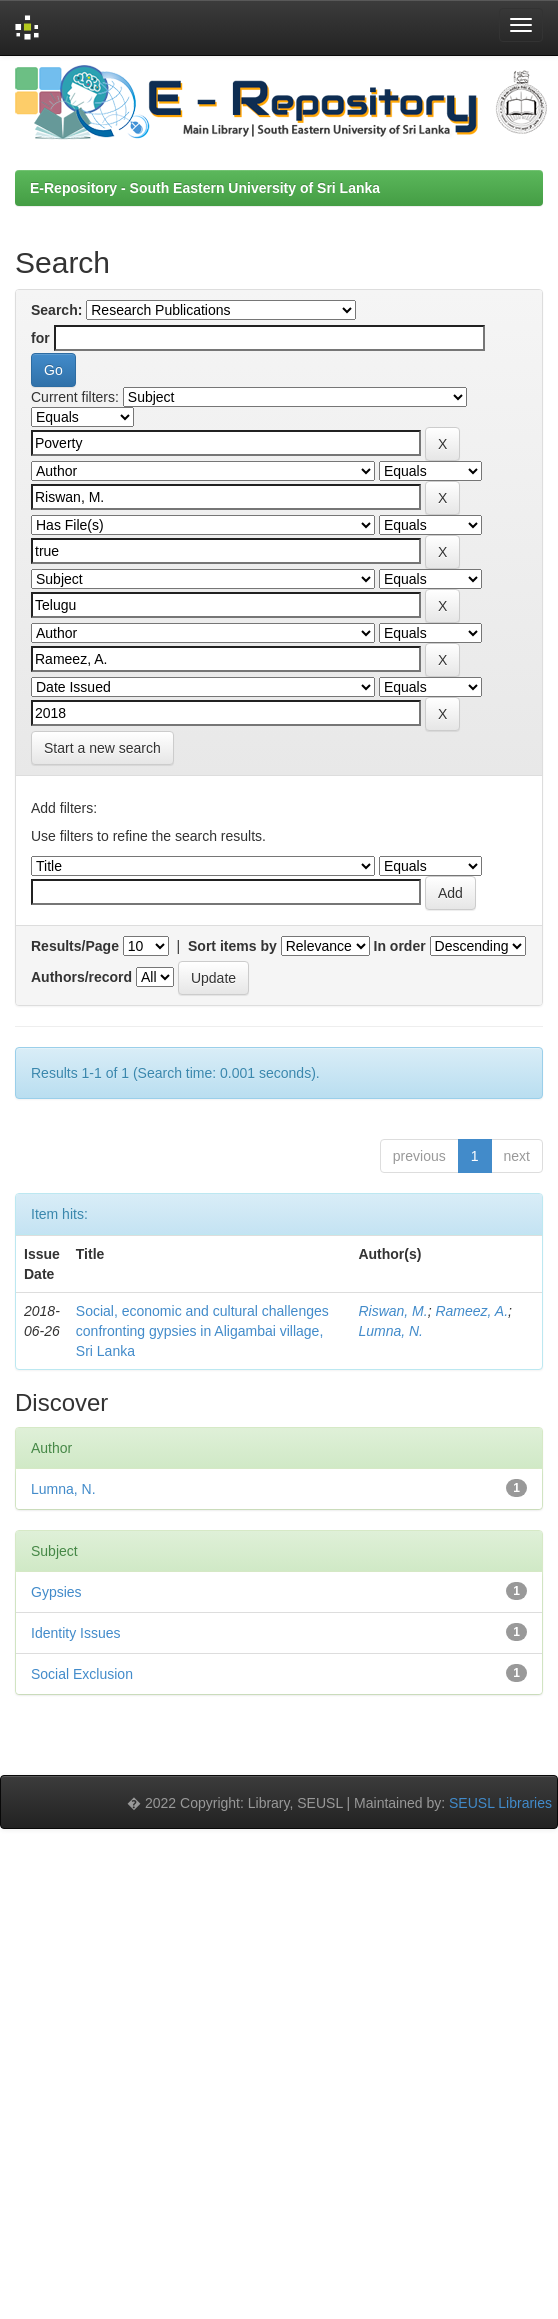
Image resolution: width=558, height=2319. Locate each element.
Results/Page (75, 946)
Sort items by (232, 946)
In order (400, 946)
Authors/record (81, 977)
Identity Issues (76, 1633)
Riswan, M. (392, 1311)
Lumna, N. (390, 1331)
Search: (56, 310)
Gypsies (56, 1592)
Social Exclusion (82, 1674)
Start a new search (102, 748)
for (40, 338)
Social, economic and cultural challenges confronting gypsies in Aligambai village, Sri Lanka (202, 1331)
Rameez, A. (471, 1311)
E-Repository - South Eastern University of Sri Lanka (205, 188)
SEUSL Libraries (500, 1803)
